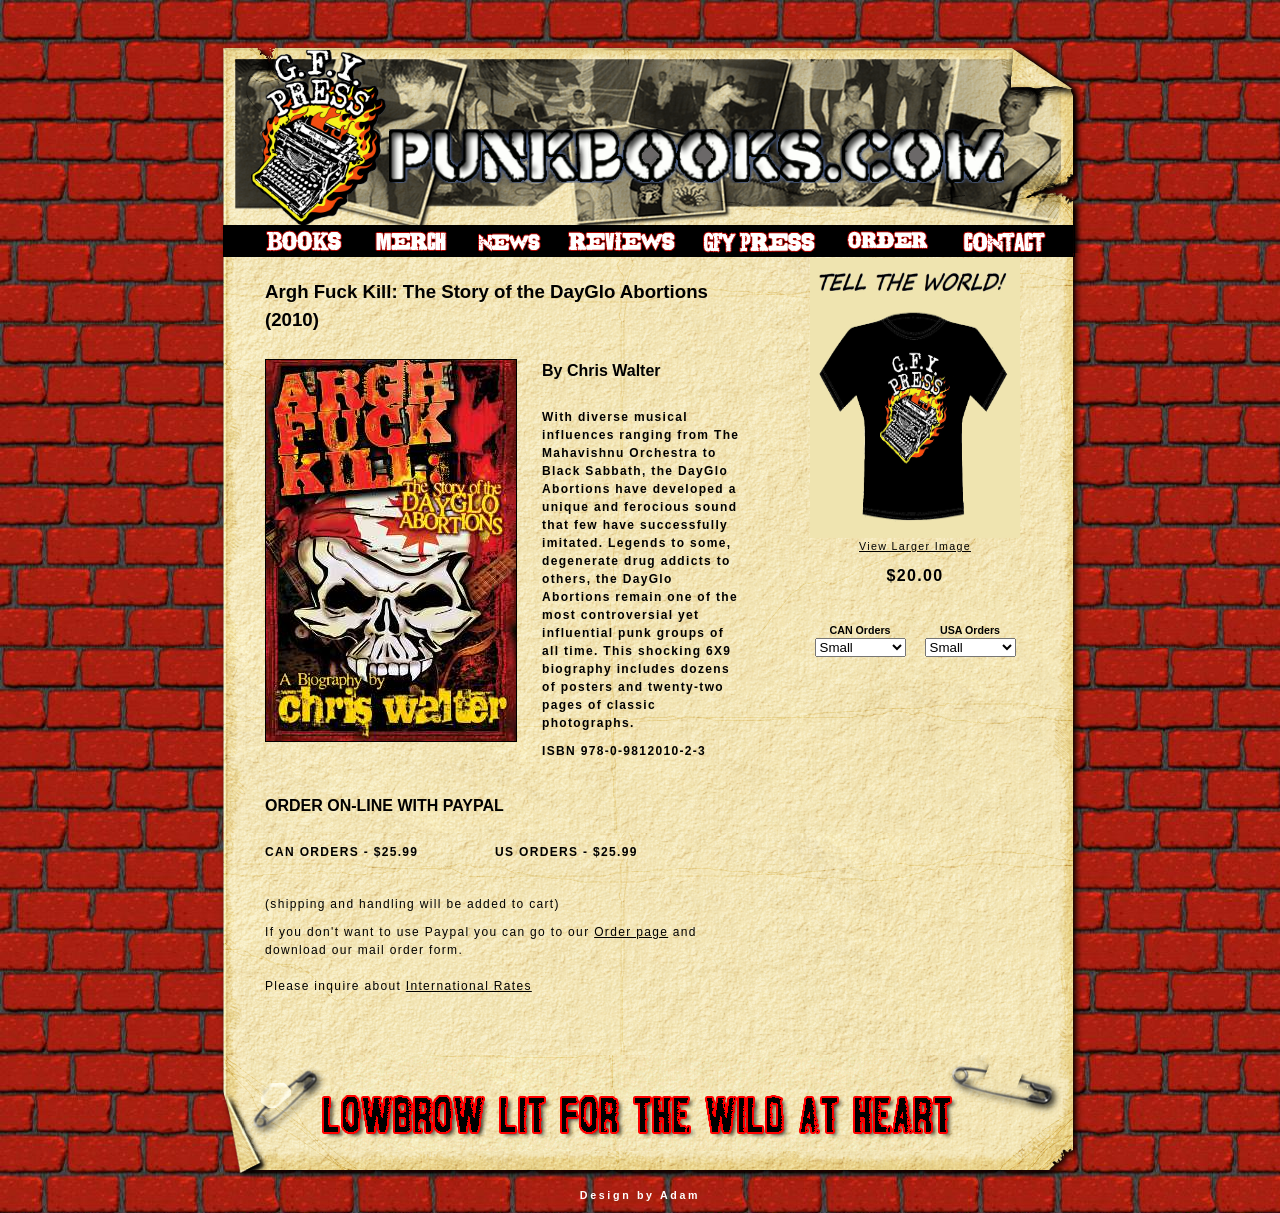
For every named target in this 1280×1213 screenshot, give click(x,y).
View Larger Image (915, 546)
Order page (631, 932)
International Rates (469, 986)
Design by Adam (640, 1195)
